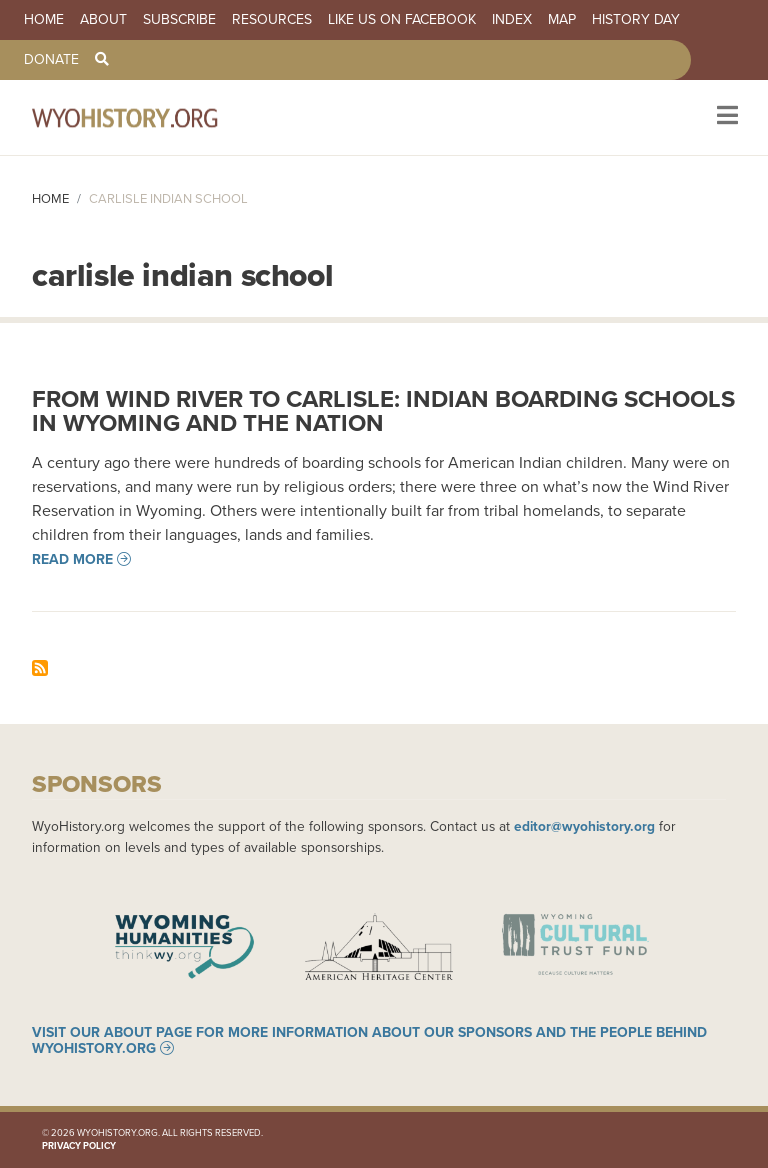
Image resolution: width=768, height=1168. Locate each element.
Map (562, 20)
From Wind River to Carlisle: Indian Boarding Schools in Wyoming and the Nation (383, 410)
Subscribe (179, 20)
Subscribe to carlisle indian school (40, 668)
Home (44, 20)
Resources (272, 20)
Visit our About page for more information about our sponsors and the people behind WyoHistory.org (369, 1040)
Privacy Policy (79, 1145)
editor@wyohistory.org (584, 826)
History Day (636, 20)
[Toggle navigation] (725, 117)
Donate (51, 60)
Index (512, 20)
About (103, 20)
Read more (72, 559)
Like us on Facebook (402, 20)
